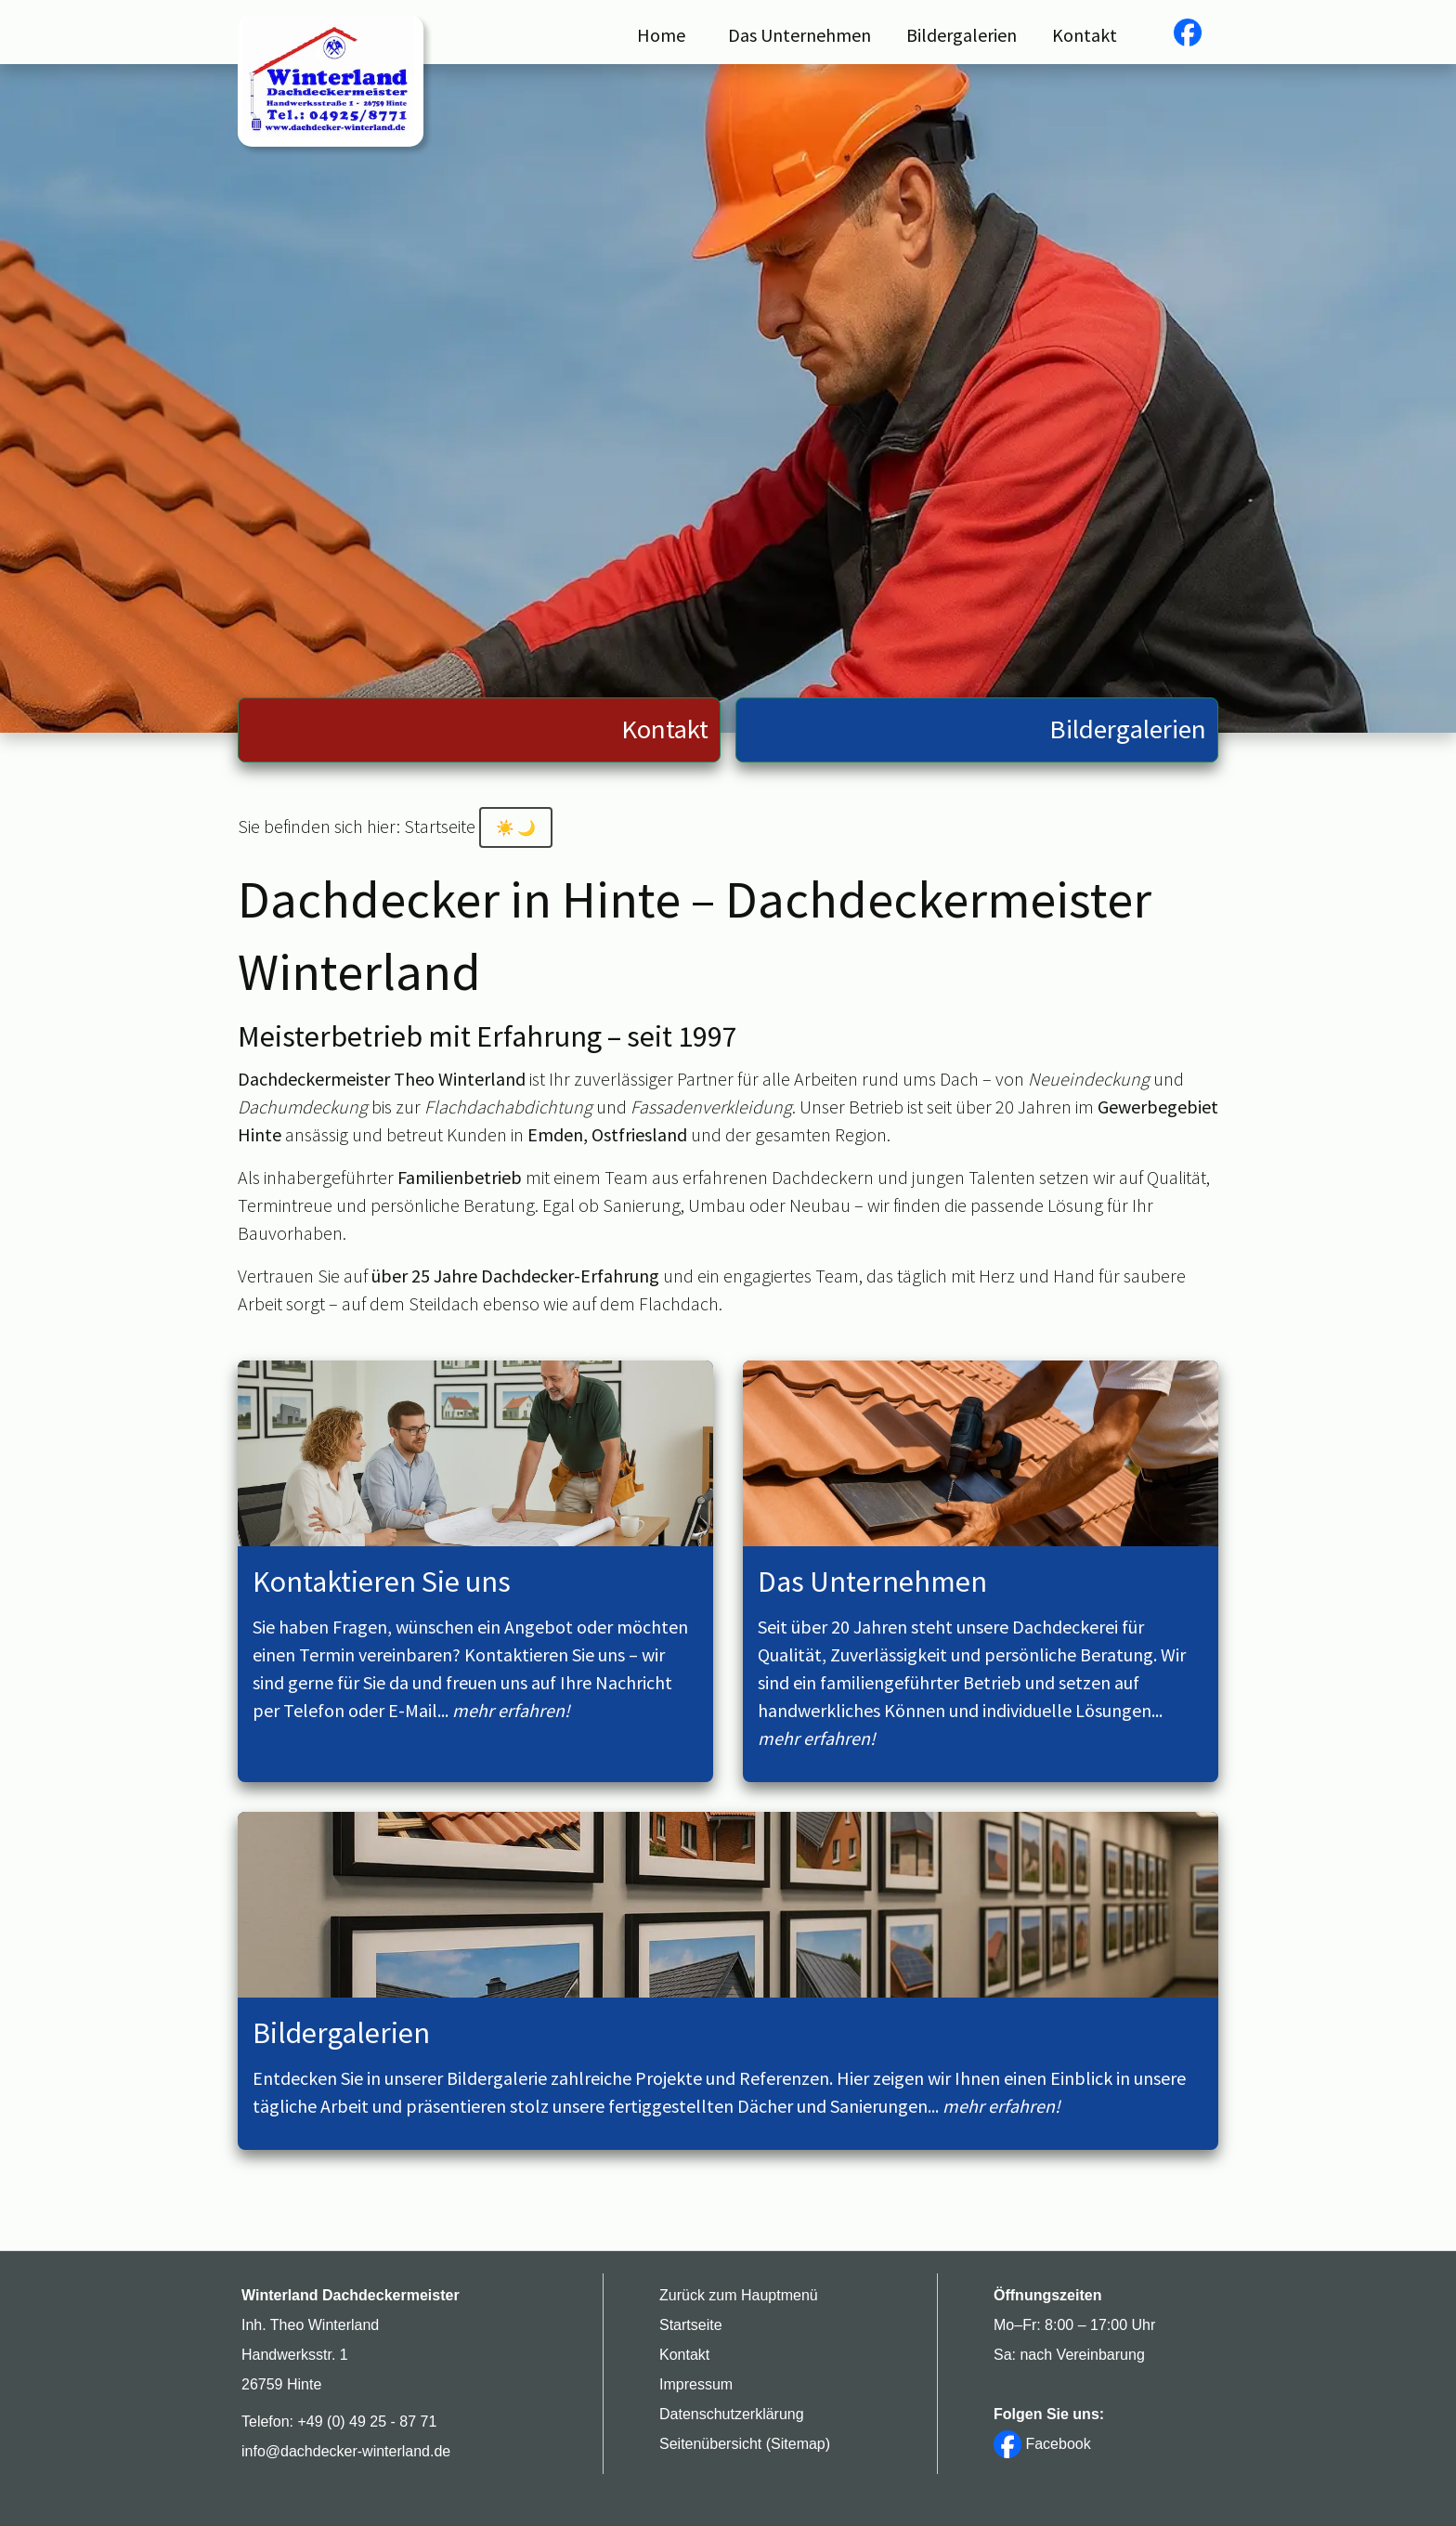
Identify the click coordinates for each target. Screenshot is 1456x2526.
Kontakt (1084, 34)
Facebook (1042, 2444)
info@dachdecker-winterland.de (345, 2451)
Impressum (696, 2384)
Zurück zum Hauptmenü (738, 2295)
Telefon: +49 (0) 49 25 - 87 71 (338, 2421)
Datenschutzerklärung (731, 2414)
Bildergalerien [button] (961, 34)
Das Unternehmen (799, 34)
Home (661, 34)
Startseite (690, 2325)
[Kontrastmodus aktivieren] (515, 827)
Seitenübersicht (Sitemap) (744, 2444)
